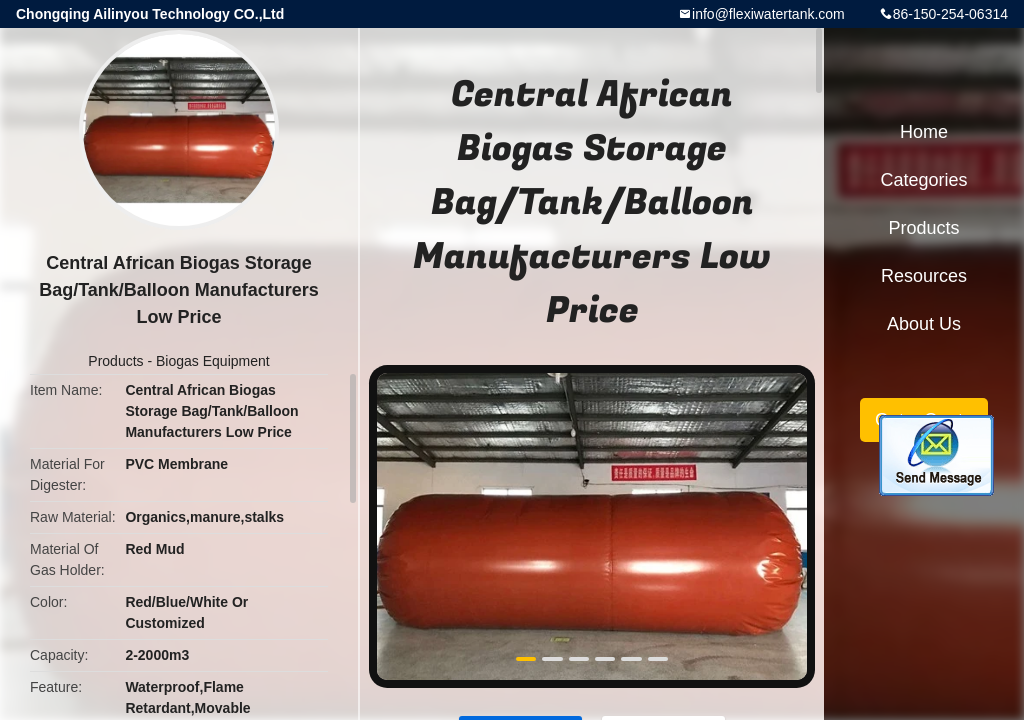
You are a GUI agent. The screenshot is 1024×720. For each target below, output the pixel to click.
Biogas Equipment (213, 361)
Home (924, 132)
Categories (923, 180)
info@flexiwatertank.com (768, 14)
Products (115, 361)
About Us (924, 324)
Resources (924, 276)
